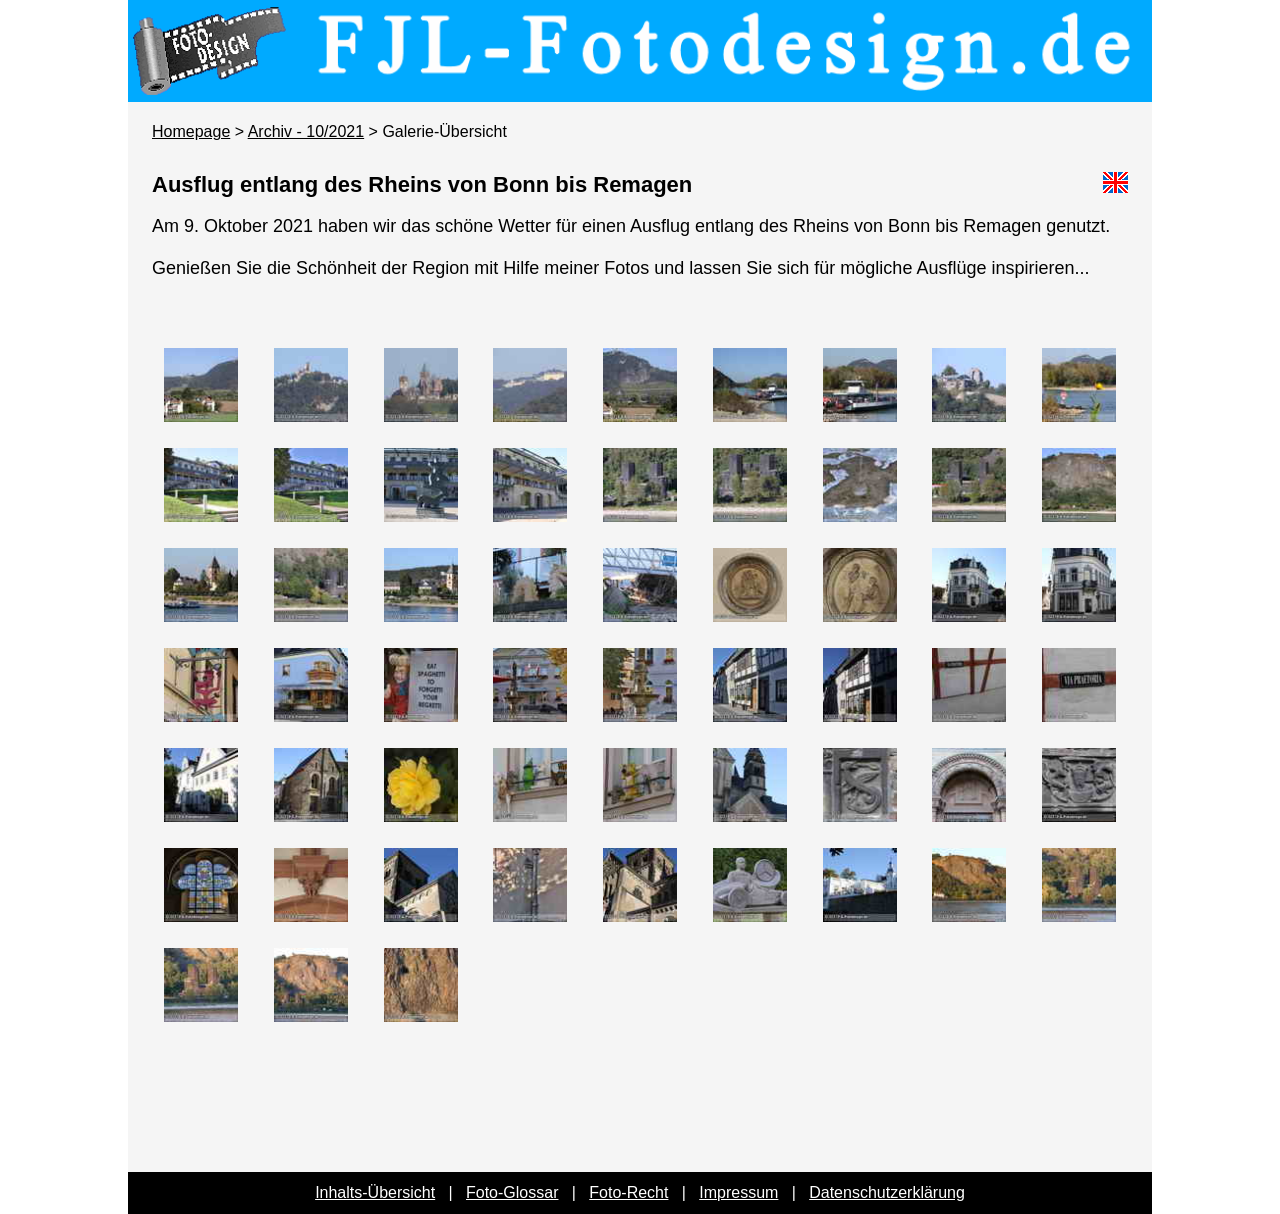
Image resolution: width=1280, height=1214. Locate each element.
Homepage (191, 131)
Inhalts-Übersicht (375, 1192)
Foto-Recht (628, 1192)
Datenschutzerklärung (887, 1192)
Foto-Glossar (512, 1192)
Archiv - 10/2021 (306, 131)
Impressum (738, 1192)
